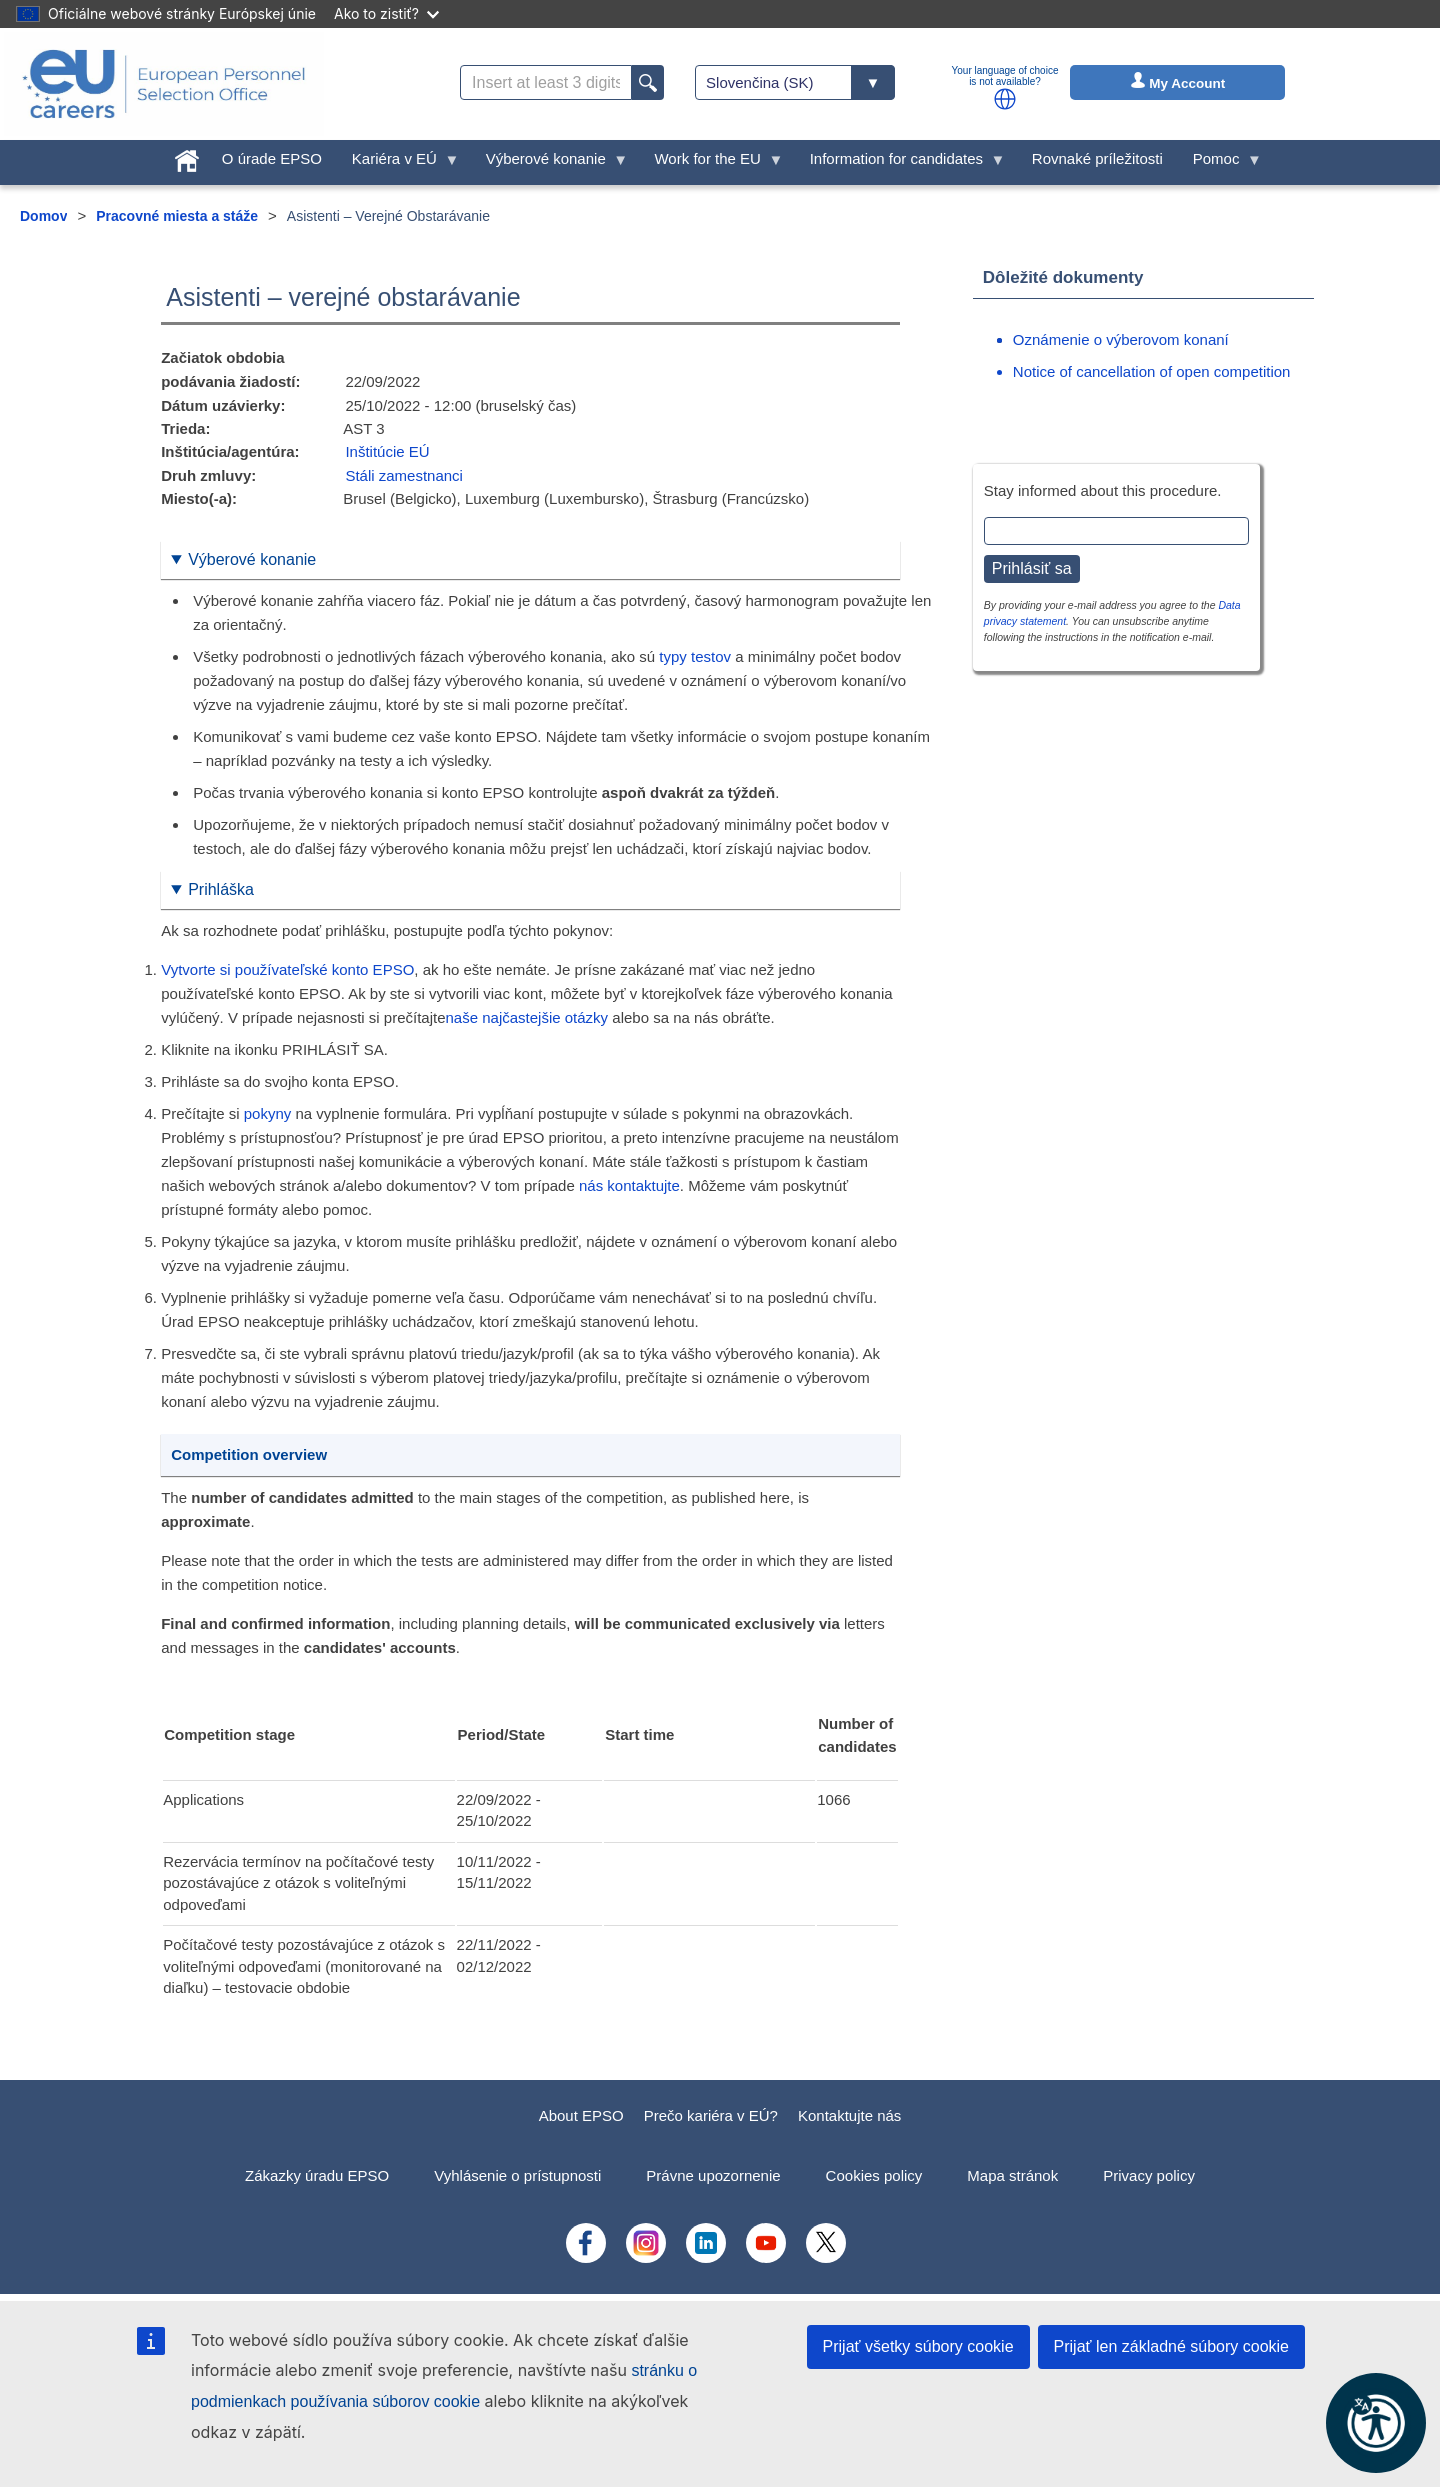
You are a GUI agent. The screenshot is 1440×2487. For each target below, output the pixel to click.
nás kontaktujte (629, 1185)
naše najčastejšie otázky (527, 1017)
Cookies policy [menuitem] (874, 2175)
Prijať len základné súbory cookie (1171, 2346)
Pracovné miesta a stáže (177, 216)
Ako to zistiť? (386, 13)
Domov (43, 216)
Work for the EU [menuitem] (711, 163)
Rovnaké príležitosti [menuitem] (1097, 158)
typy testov (695, 656)
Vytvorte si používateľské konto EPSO (287, 969)
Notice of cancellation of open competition (1152, 371)
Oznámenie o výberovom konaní (1121, 339)
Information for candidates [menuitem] (900, 163)
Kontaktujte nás (849, 2115)
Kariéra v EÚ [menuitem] (398, 163)
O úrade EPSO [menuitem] (272, 158)
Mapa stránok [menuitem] (1012, 2175)
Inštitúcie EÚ (387, 451)
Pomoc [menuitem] (1220, 163)
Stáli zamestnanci (404, 475)
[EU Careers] (164, 84)
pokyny (268, 1113)
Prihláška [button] (221, 889)
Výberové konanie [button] (252, 559)
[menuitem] (187, 156)
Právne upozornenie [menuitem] (713, 2175)
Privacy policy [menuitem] (1149, 2175)
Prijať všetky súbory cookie (918, 2346)
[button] (1005, 99)
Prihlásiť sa (1032, 568)
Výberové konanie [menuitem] (550, 163)
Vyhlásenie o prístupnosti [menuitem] (517, 2175)
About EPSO (581, 2115)
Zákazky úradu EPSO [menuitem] (317, 2175)
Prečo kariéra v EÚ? (711, 2115)
